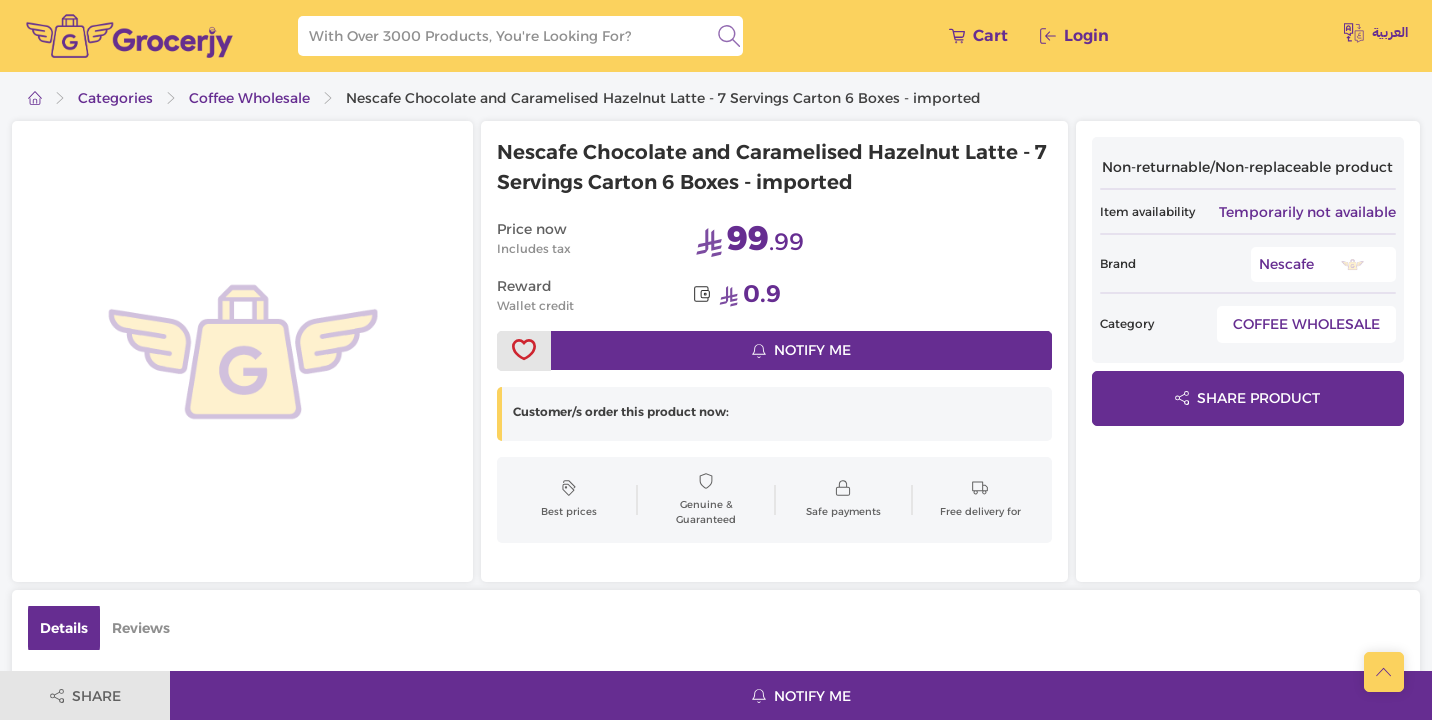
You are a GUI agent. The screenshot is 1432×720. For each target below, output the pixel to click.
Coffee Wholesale (249, 98)
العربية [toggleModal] (1376, 33)
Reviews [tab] (141, 628)
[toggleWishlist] (524, 351)
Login (1074, 35)
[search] (729, 36)
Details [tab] (64, 628)
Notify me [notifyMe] (801, 350)
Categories (115, 98)
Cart (978, 35)
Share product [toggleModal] (1247, 398)
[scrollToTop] (1384, 672)
